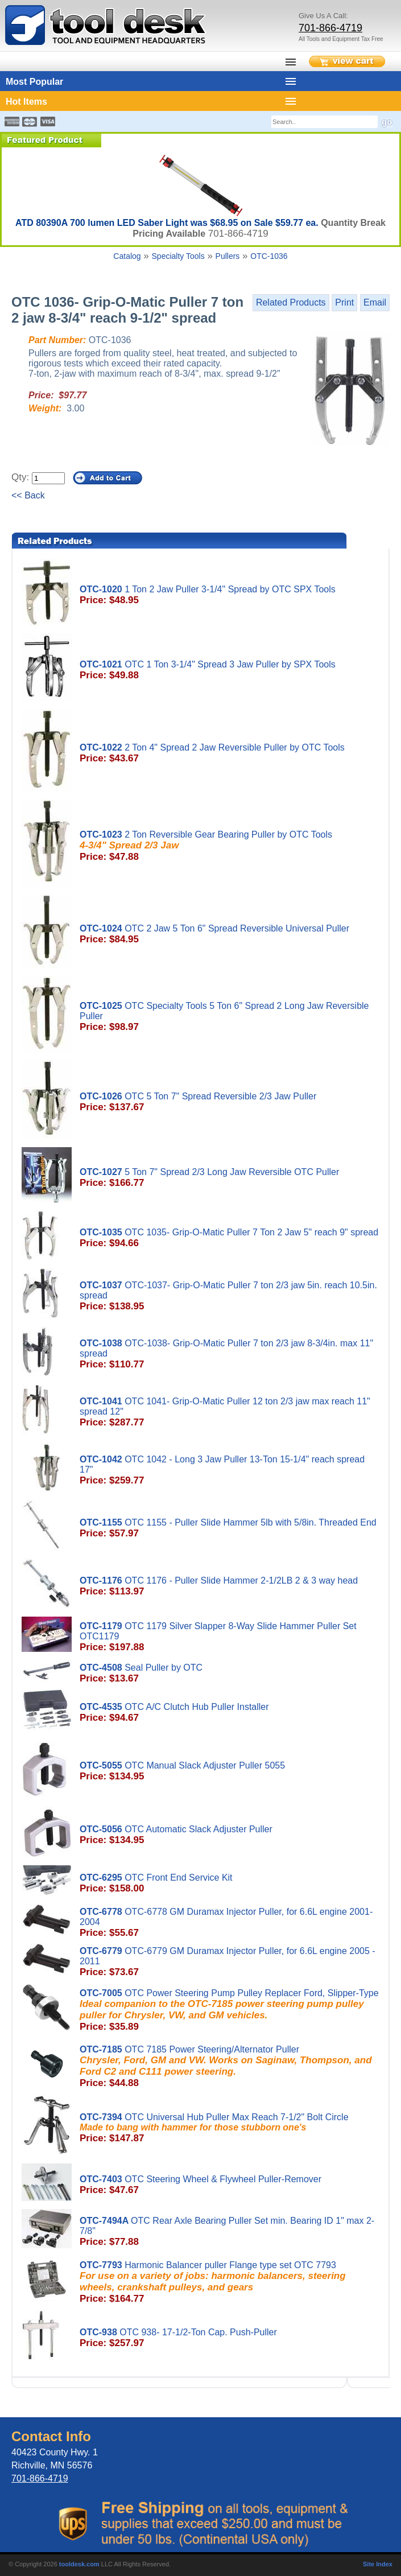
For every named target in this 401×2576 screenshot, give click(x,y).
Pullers (228, 256)
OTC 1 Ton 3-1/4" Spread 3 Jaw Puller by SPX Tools (229, 670)
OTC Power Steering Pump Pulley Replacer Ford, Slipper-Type (229, 2010)
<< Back (28, 495)
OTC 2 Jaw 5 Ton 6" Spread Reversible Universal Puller (229, 934)
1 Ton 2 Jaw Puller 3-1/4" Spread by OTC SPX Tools (229, 595)
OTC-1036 (268, 256)
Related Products (291, 302)
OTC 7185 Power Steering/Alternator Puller (229, 2067)
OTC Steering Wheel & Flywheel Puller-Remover (229, 2185)
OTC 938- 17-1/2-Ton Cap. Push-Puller (229, 2338)
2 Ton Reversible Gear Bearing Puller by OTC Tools (229, 846)
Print (344, 302)
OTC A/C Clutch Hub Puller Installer (229, 1713)
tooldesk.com (79, 2564)
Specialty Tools (178, 256)
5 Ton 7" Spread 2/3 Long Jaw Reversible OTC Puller (229, 1178)
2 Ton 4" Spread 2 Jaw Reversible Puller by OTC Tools (229, 753)
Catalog (126, 256)
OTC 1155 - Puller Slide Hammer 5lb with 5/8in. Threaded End (229, 1528)
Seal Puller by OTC (229, 1673)
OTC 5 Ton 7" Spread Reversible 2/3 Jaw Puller (229, 1102)
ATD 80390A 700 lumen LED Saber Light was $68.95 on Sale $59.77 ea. (168, 223)
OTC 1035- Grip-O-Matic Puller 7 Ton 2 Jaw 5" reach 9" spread (229, 1238)
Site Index (377, 2564)
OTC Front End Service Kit (229, 1883)
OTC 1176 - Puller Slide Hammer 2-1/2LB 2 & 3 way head (229, 1586)
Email (374, 302)
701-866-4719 (330, 28)
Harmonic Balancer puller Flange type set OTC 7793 (229, 2282)
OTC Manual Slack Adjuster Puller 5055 (229, 1771)
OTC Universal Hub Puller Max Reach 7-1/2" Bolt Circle (229, 2128)
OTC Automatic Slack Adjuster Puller (229, 1835)
